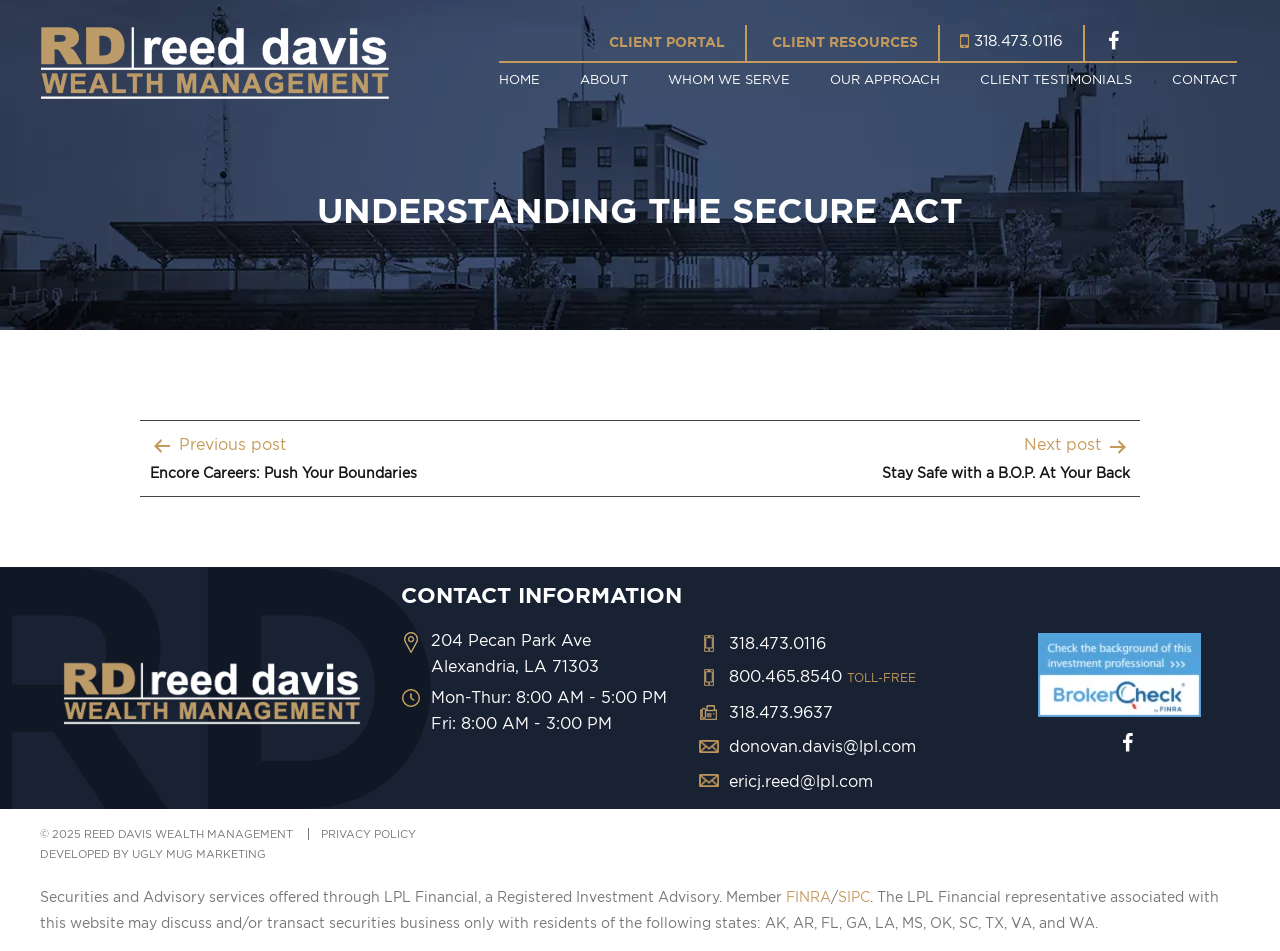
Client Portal (667, 42)
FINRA (808, 897)
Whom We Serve (729, 79)
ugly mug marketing (199, 854)
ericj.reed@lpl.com (801, 781)
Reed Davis (215, 62)
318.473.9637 (781, 712)
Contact (1204, 79)
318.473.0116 (1018, 40)
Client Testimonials (1056, 79)
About (604, 79)
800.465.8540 (822, 676)
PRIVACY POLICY (368, 834)
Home (519, 79)
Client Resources (845, 42)
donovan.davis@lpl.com (822, 746)
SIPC (854, 897)
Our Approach (885, 79)
